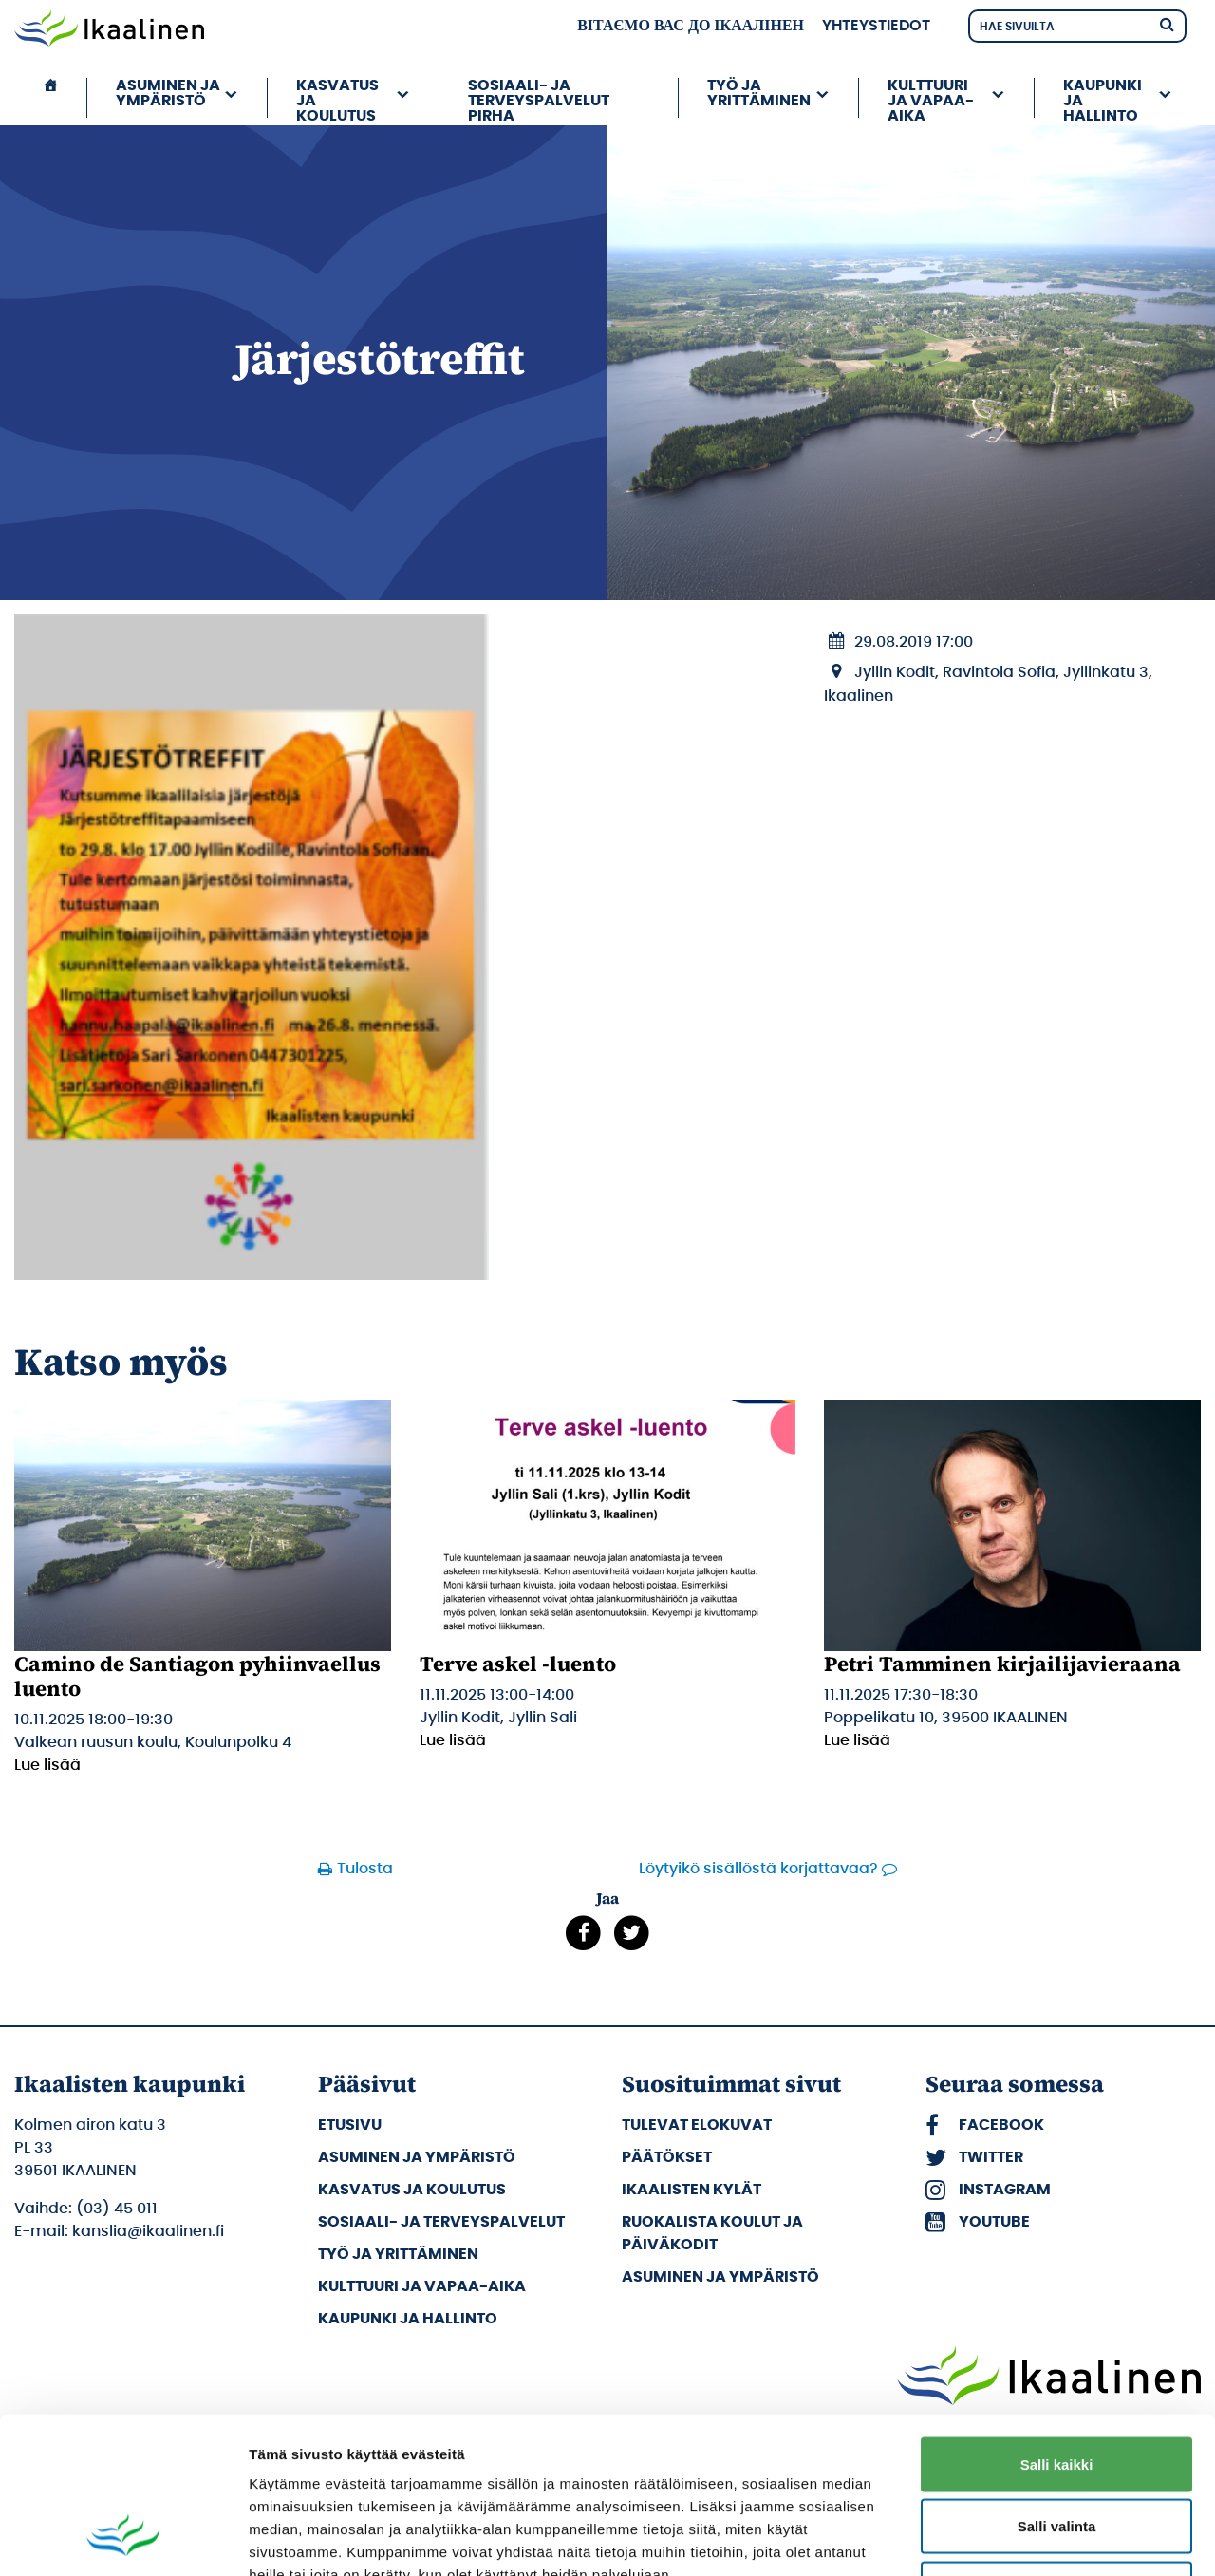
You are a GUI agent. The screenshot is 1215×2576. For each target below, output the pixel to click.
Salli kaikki (1057, 2327)
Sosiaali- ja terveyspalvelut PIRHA (538, 98)
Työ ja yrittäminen (759, 93)
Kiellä (1056, 2451)
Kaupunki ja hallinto (1102, 98)
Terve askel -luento (518, 1663)
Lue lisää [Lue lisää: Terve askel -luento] (453, 1740)
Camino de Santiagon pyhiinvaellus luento (197, 1675)
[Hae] (1167, 23)
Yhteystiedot (876, 25)
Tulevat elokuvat (697, 2125)
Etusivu (350, 2125)
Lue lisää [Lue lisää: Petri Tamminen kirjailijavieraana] (857, 1740)
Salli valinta (1057, 2389)
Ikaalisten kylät (691, 2189)
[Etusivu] (50, 98)
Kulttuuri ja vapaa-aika (931, 98)
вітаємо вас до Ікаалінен (690, 25)
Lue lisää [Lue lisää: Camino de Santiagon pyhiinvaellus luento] (47, 1765)
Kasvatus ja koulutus (337, 98)
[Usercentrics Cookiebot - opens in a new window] (123, 2539)
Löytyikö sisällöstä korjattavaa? (758, 1868)
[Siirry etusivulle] (109, 30)
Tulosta (365, 1868)
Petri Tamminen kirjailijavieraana (1002, 1663)
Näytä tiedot (1015, 2538)
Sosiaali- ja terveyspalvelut (441, 2221)
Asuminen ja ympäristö (168, 93)
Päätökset (667, 2157)
